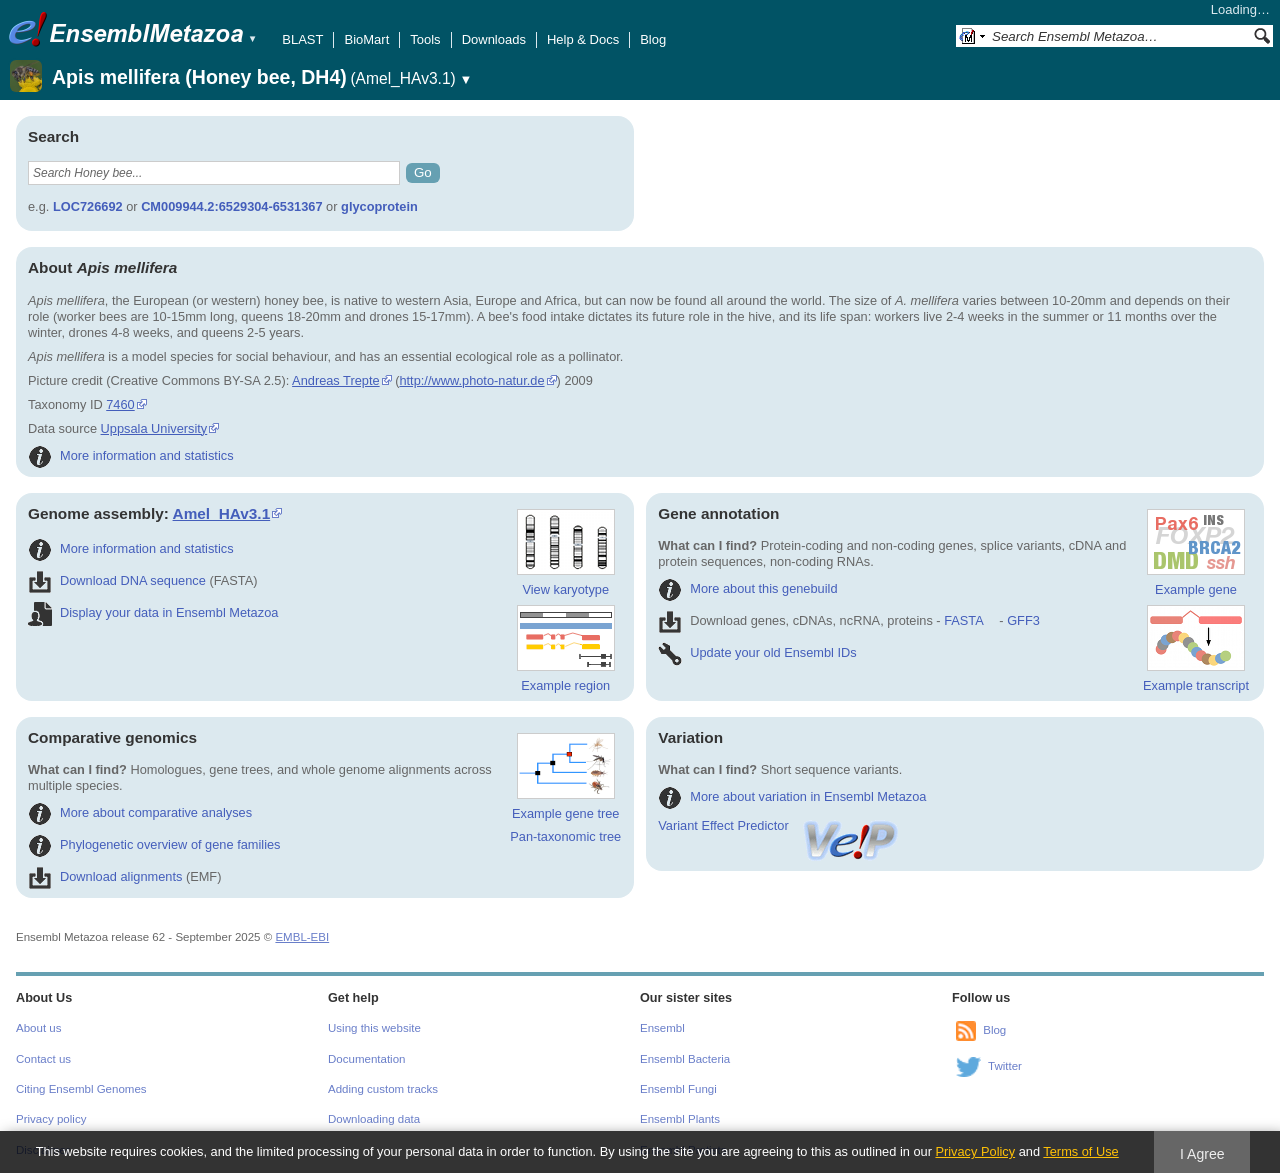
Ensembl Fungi (678, 1089)
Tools (425, 39)
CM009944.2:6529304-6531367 (231, 206)
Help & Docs (583, 39)
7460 (120, 404)
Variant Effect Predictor (779, 825)
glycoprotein (379, 206)
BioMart (366, 39)
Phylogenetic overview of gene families (154, 844)
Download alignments (105, 876)
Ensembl (662, 1028)
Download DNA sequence (117, 580)
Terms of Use (1080, 1151)
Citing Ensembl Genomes (81, 1089)
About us (38, 1028)
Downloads (494, 39)
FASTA (963, 620)
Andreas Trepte (336, 380)
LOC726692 (88, 206)
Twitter (1005, 1066)
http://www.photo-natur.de (471, 380)
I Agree (1202, 1154)
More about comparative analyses (140, 812)
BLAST (302, 39)
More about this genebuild (747, 588)
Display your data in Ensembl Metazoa (153, 612)
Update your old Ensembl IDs (757, 652)
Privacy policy (51, 1119)
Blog (653, 39)
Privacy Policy (975, 1151)
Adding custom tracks (383, 1089)
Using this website (374, 1028)
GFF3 (1022, 620)
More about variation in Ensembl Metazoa (792, 796)
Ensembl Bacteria (685, 1059)
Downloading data (374, 1119)
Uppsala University (154, 428)
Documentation (366, 1059)
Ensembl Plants (680, 1119)
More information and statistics (131, 455)
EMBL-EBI (302, 937)
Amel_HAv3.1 (222, 513)
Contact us (43, 1059)
